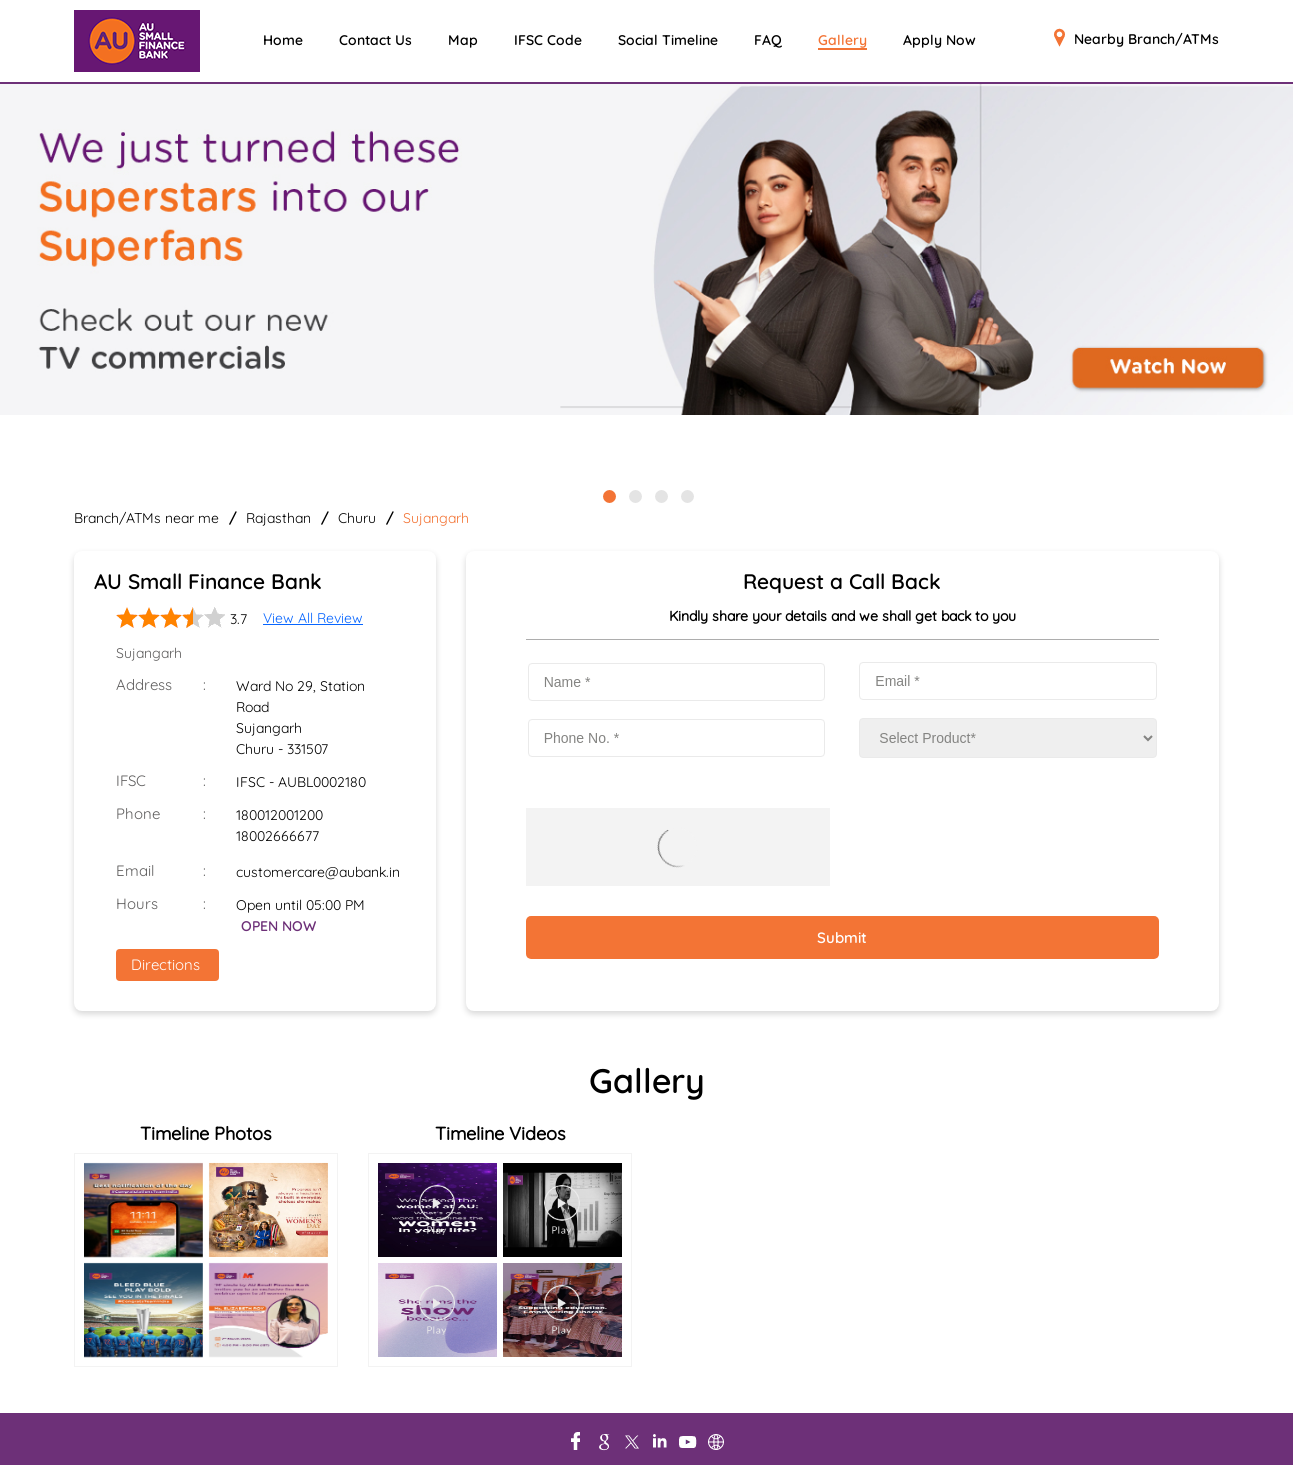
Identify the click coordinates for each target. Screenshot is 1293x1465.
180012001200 (279, 815)
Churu (357, 518)
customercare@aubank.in (318, 872)
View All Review (313, 618)
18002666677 (277, 836)
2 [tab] (634, 495)
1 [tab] (608, 495)
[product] (1008, 738)
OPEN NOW (278, 926)
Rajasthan (278, 518)
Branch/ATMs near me (146, 518)
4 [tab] (686, 495)
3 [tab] (660, 495)
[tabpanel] (646, 251)
